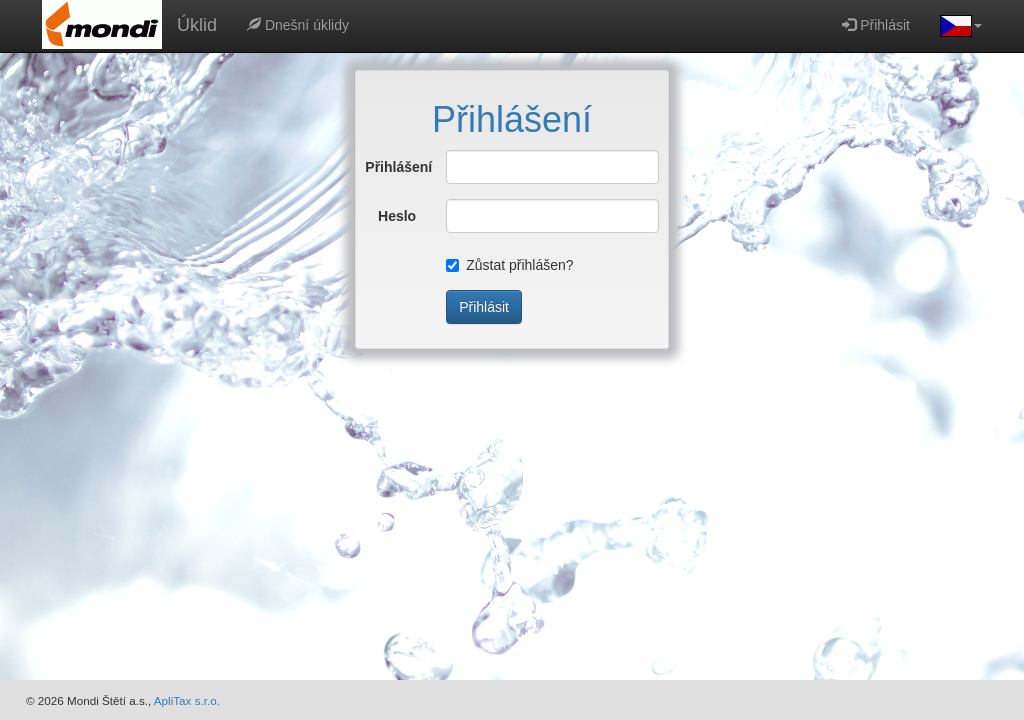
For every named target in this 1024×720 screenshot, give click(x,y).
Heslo (397, 216)
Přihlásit (876, 25)
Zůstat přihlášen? (509, 265)
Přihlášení (390, 167)
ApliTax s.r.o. (187, 700)
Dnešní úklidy (298, 25)
